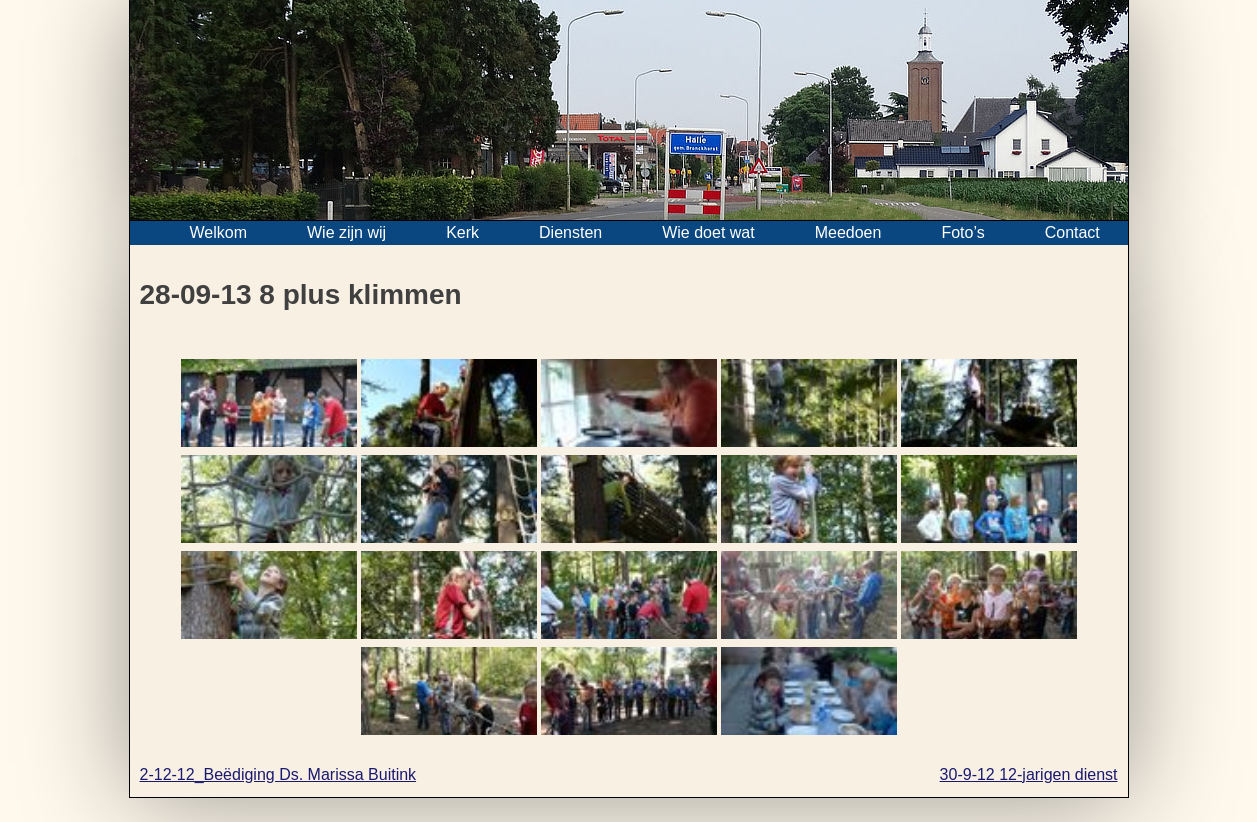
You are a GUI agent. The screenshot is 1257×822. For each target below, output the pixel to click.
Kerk (462, 232)
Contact (1072, 232)
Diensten (570, 232)
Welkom (219, 232)
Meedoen (848, 232)
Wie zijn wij (346, 232)
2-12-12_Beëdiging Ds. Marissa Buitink (278, 774)
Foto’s (962, 232)
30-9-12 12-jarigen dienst (1029, 774)
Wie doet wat (708, 232)
